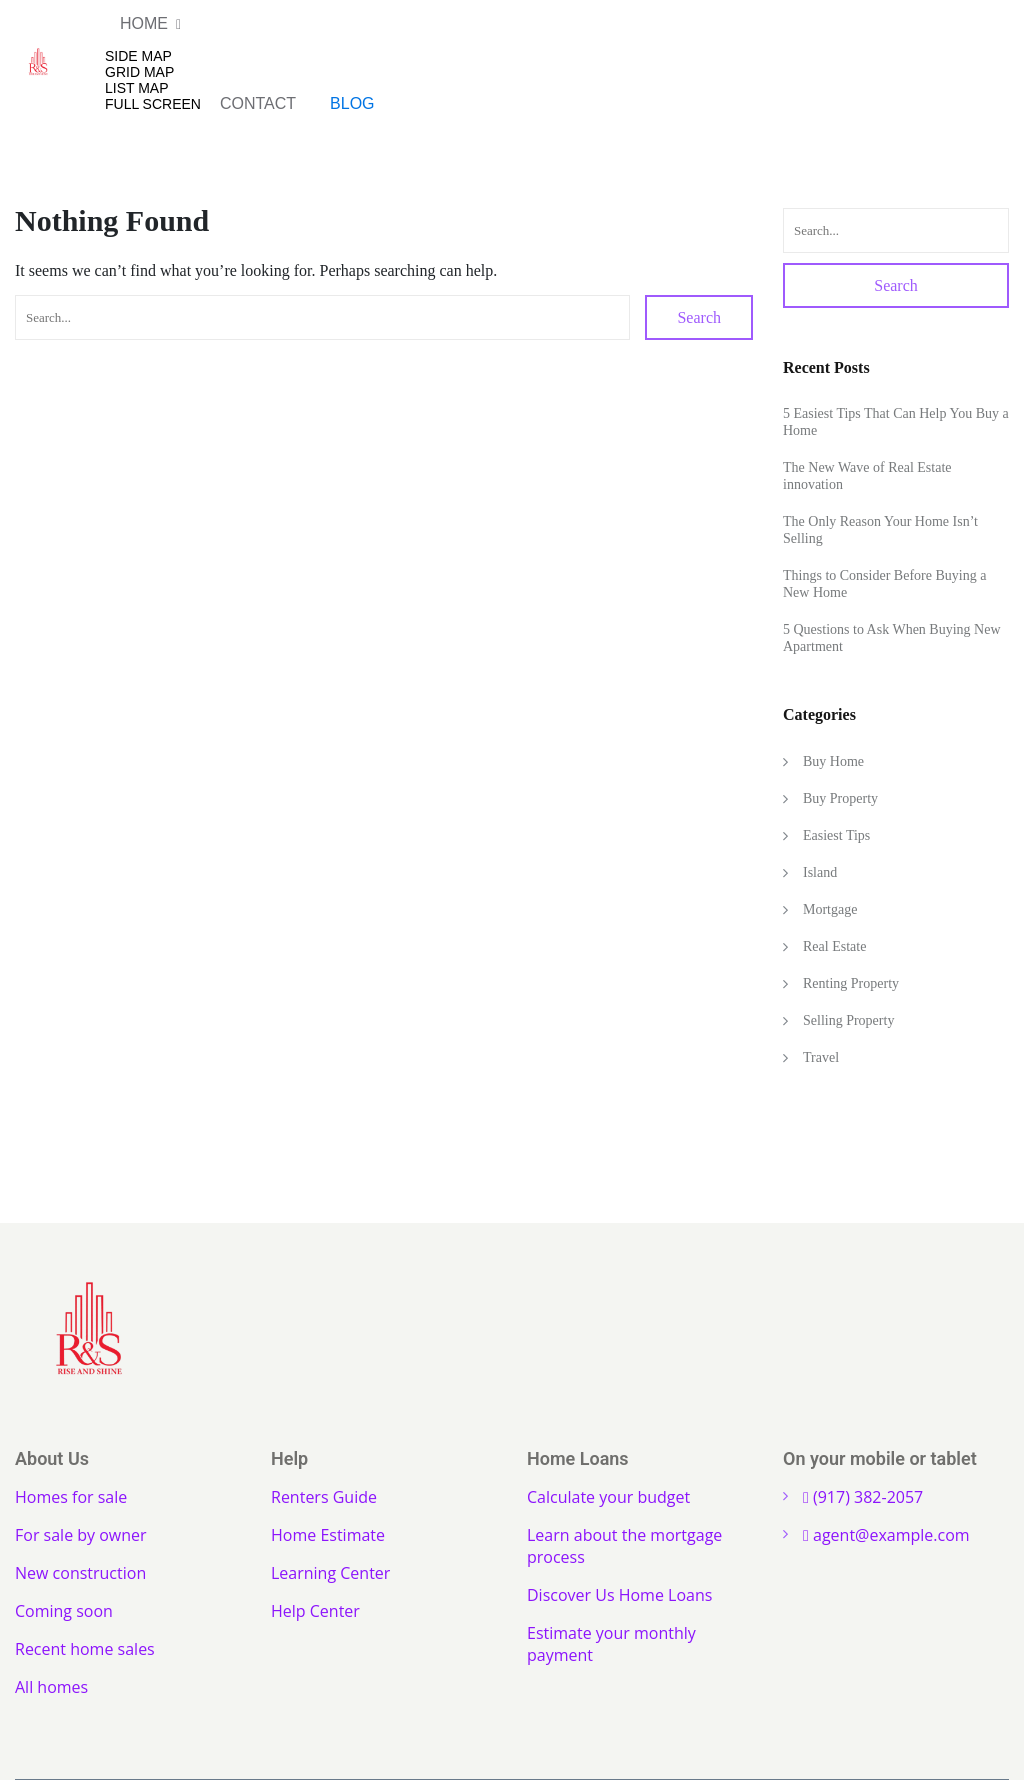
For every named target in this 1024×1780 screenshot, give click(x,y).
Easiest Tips (836, 835)
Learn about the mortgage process (624, 1546)
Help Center (315, 1611)
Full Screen (153, 104)
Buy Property (840, 798)
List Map (137, 88)
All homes (51, 1687)
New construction (80, 1573)
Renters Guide (324, 1497)
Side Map (138, 56)
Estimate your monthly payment (611, 1644)
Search (699, 317)
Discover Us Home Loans (619, 1595)
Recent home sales (85, 1649)
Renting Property (851, 983)
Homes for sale (71, 1497)
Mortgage (830, 909)
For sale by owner (81, 1535)
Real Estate (834, 946)
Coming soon (64, 1611)
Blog (352, 103)
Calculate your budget (608, 1497)
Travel (821, 1057)
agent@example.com (886, 1535)
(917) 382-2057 (863, 1497)
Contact (258, 103)
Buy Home (833, 761)
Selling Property (848, 1020)
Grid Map (139, 72)
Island (820, 872)
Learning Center (330, 1573)
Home (144, 23)
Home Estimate (328, 1535)
